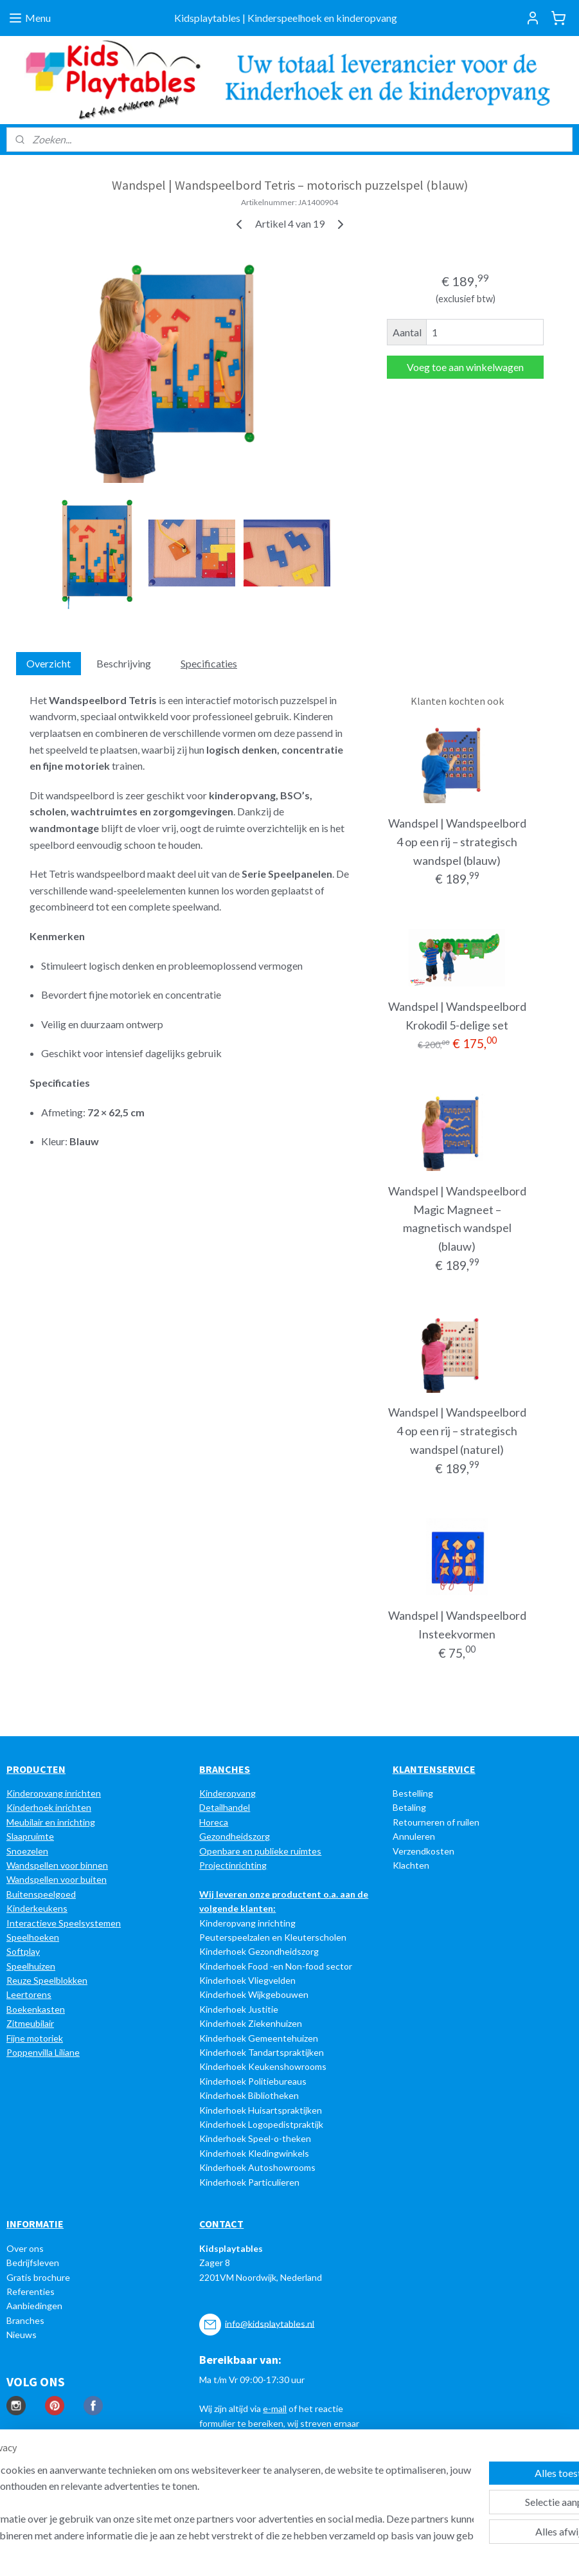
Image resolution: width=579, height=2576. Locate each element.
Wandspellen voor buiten (56, 1879)
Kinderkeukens (36, 1908)
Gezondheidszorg (234, 1836)
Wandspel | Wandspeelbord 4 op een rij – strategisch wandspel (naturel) (457, 1431)
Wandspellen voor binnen (57, 1865)
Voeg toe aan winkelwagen (465, 367)
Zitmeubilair (30, 2023)
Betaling (409, 1807)
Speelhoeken (32, 1937)
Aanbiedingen (34, 2305)
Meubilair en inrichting (50, 1822)
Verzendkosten (423, 1851)
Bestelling (413, 1793)
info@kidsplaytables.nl (269, 2322)
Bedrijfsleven (32, 2262)
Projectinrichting (233, 1865)
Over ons (25, 2248)
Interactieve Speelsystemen (63, 1923)
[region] (204, 2502)
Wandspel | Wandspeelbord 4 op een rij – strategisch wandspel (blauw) (457, 841)
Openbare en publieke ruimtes (260, 1851)
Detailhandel (224, 1807)
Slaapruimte (30, 1836)
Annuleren (414, 1836)
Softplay (23, 1951)
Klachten (411, 1865)
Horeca (213, 1822)
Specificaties (209, 664)
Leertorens (28, 1994)
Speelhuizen (30, 1966)
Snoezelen (27, 1851)
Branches (25, 2320)
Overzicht (48, 664)
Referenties (30, 2291)
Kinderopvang (227, 1793)
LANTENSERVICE (437, 1769)
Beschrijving (123, 664)
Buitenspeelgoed (41, 1894)
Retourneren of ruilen (436, 1822)
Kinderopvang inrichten (53, 1793)
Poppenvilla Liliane (43, 2052)
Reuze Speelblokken (46, 1980)
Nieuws (21, 2334)
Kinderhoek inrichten (48, 1807)
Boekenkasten (35, 2009)
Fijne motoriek (34, 2038)
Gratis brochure (38, 2277)
